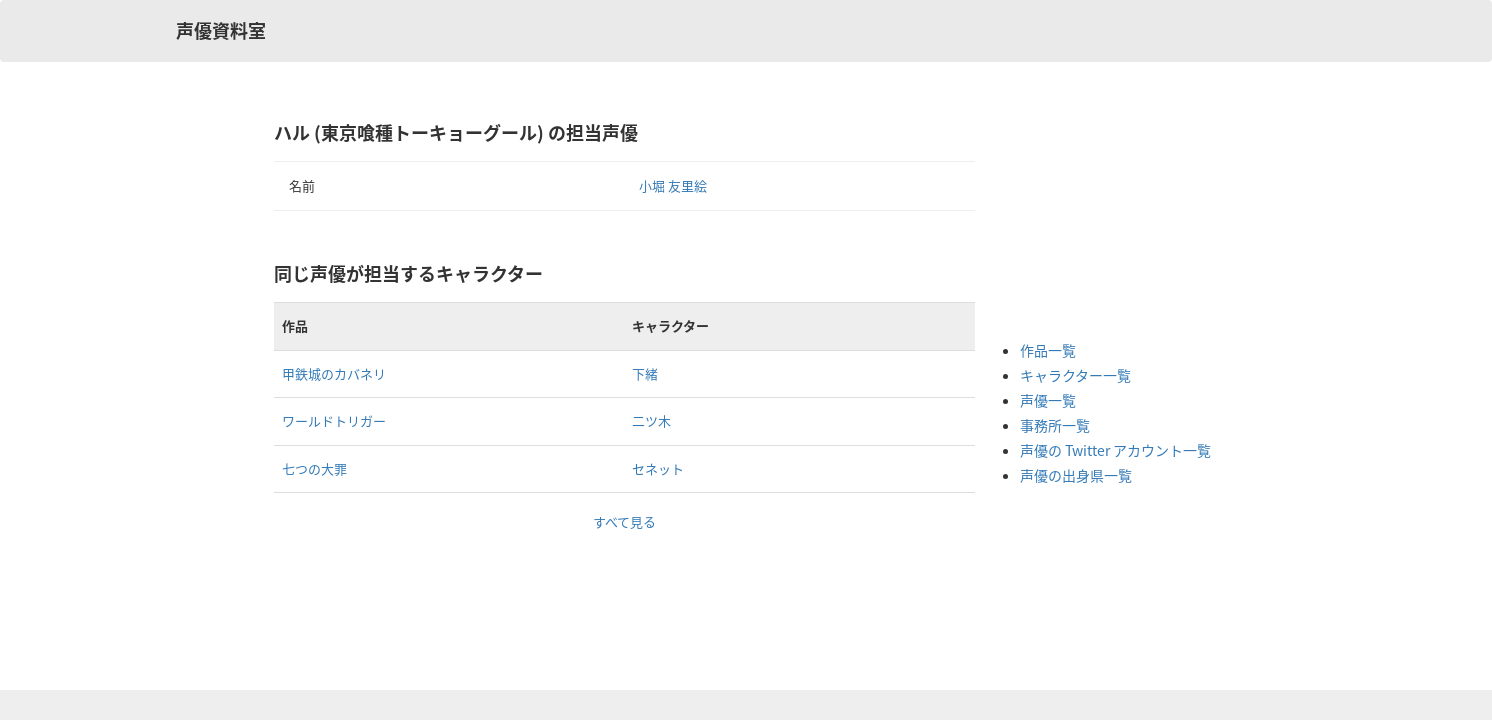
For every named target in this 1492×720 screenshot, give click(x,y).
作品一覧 (1048, 350)
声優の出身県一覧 (1076, 475)
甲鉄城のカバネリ (334, 373)
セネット (658, 468)
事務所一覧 (1055, 425)
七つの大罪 (314, 468)
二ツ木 (651, 420)
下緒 (645, 373)
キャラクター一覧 (1075, 375)
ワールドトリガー (334, 420)
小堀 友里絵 (673, 185)
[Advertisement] (1100, 220)
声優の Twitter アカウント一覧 (1115, 450)
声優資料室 (221, 30)
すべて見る (624, 521)
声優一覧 (1048, 400)
